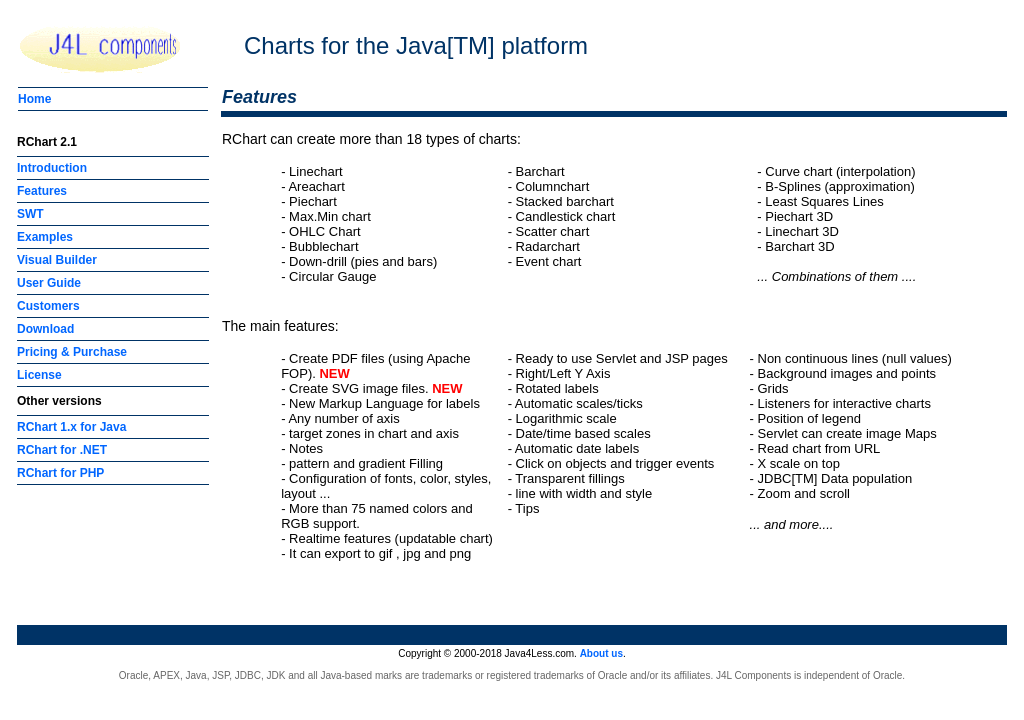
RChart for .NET (62, 450)
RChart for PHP (60, 473)
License (39, 375)
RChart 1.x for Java (71, 427)
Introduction (52, 168)
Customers (48, 306)
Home (34, 99)
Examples (45, 237)
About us (601, 653)
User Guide (49, 283)
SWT (30, 214)
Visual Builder (57, 260)
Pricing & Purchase (72, 352)
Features (42, 191)
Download (45, 329)
